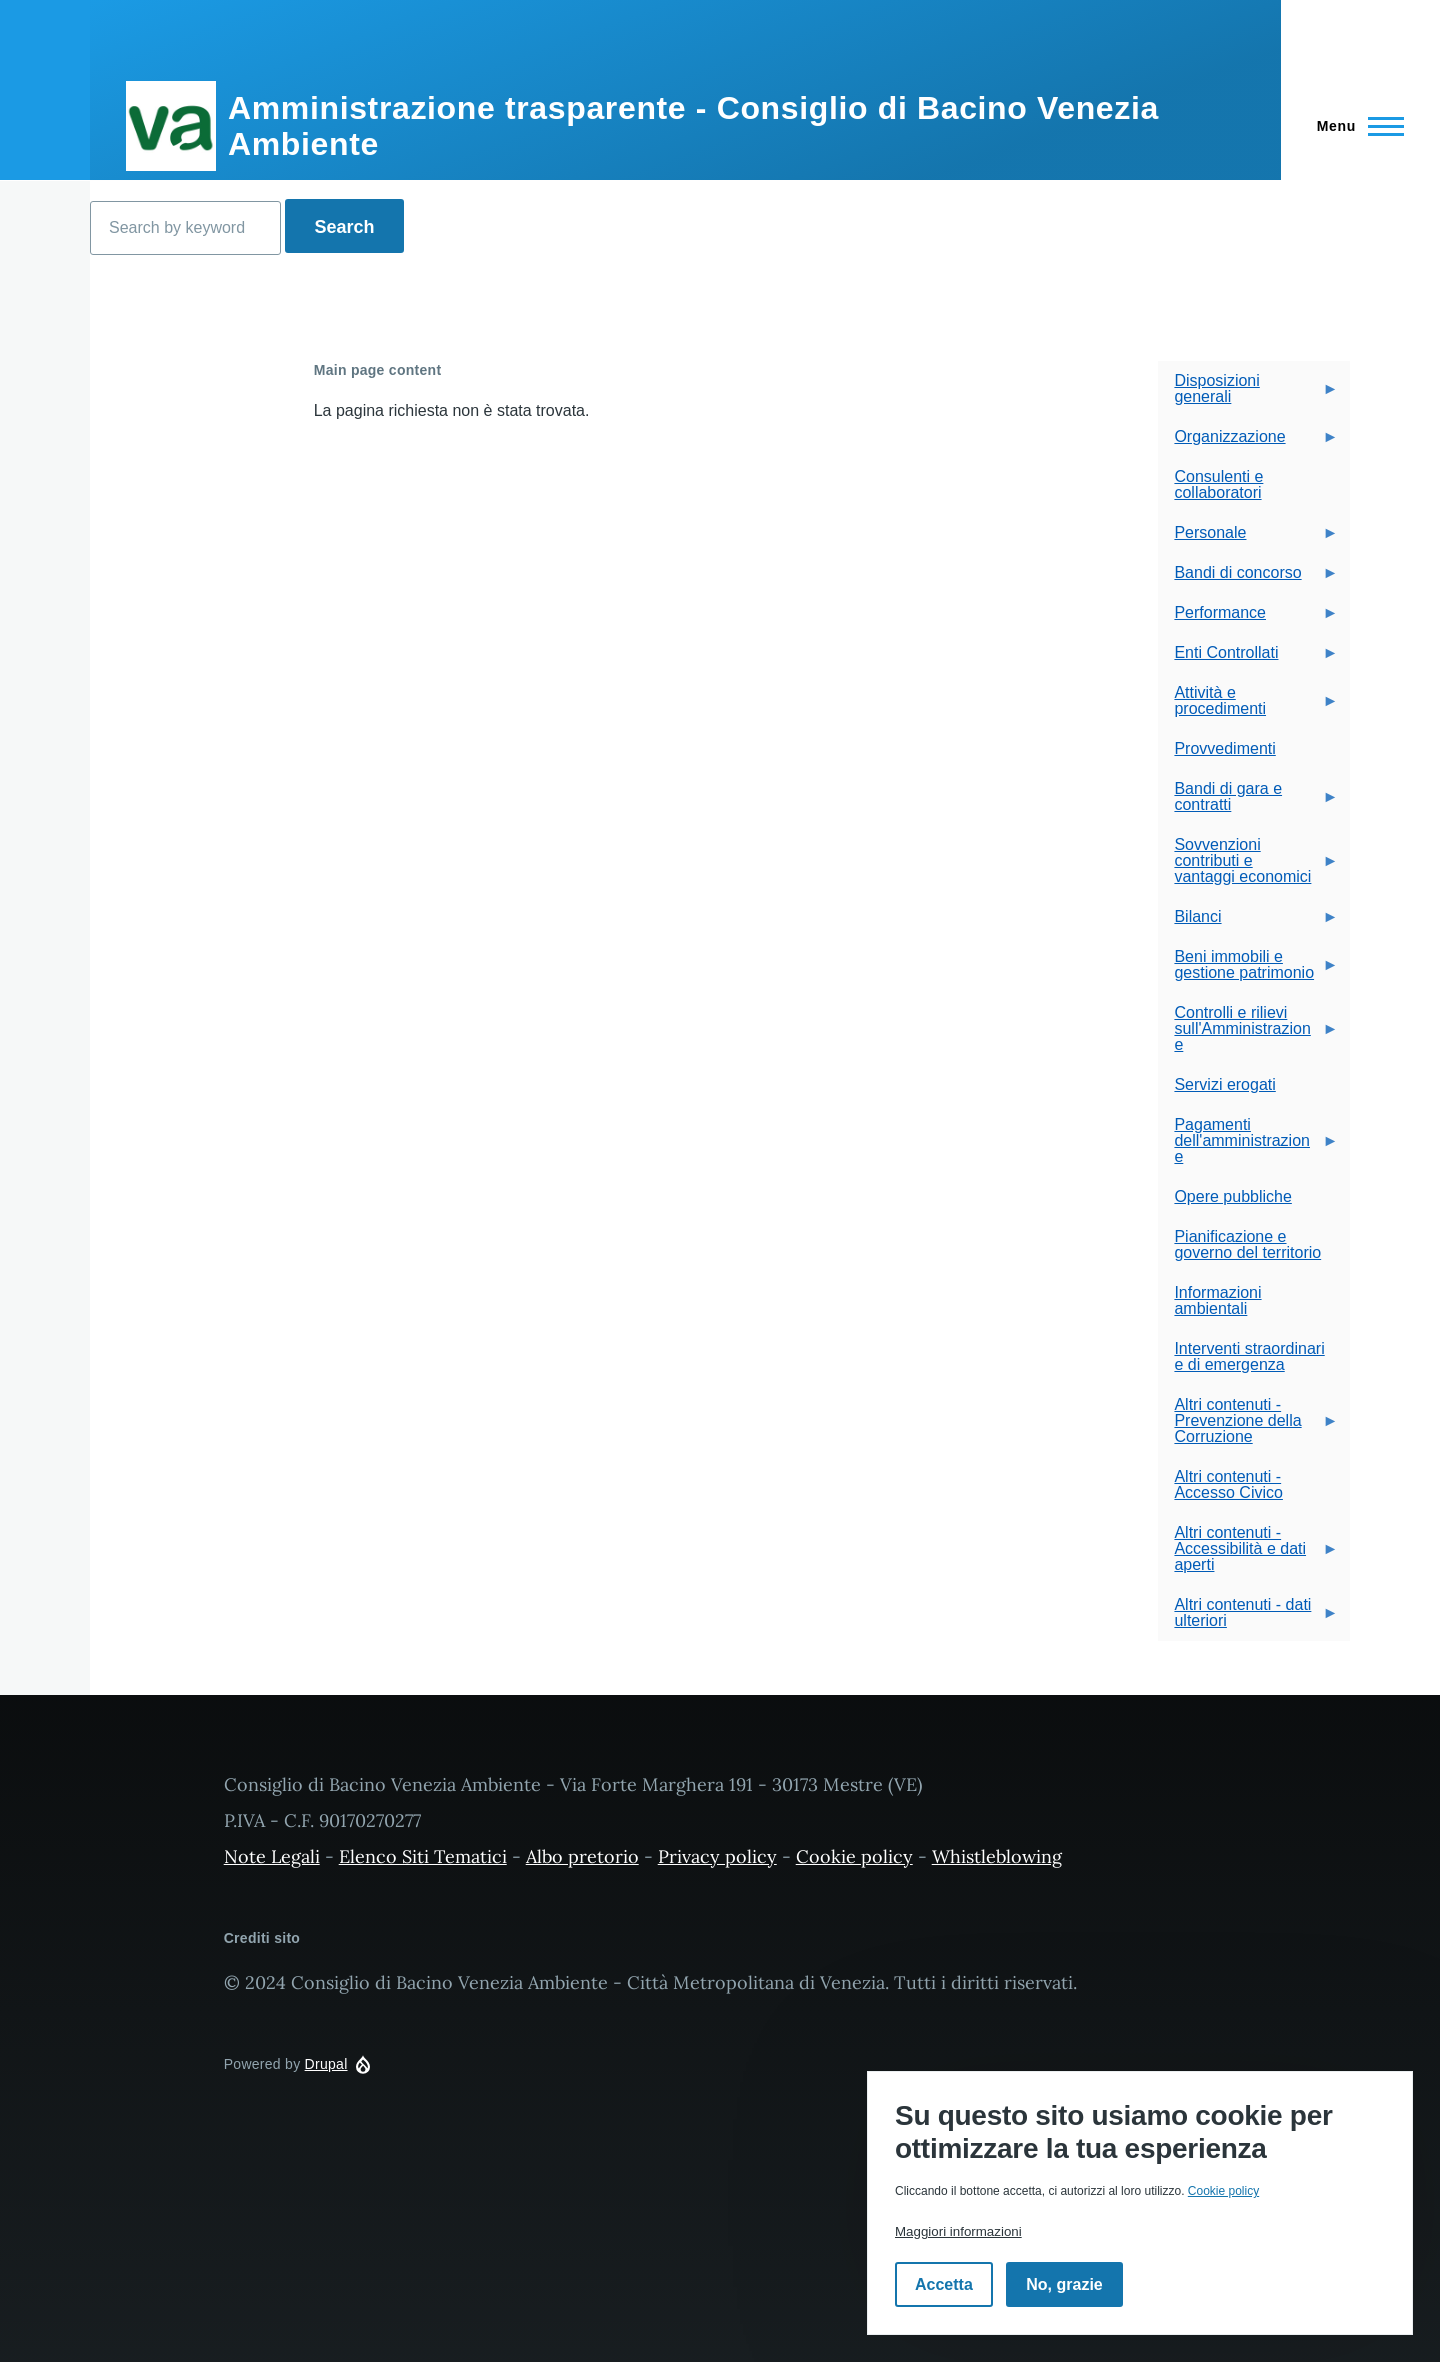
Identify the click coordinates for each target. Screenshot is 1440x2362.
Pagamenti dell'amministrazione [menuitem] (1248, 1146)
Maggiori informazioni (958, 2231)
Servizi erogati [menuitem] (1224, 1084)
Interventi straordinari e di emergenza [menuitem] (1249, 1356)
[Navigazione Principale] (1354, 126)
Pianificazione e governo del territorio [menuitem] (1247, 1244)
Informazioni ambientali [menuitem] (1217, 1300)
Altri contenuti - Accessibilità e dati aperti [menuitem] (1248, 1554)
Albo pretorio (582, 1856)
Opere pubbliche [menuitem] (1232, 1196)
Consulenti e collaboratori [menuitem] (1218, 484)
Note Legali (272, 1856)
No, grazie (1064, 2284)
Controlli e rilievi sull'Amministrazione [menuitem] (1248, 1034)
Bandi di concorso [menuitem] (1248, 578)
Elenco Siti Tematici (423, 1856)
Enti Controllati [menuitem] (1248, 658)
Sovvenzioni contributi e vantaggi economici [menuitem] (1248, 866)
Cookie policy (854, 1856)
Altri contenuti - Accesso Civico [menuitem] (1228, 1484)
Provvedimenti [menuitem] (1224, 748)
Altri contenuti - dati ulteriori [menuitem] (1248, 1618)
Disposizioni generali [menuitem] (1248, 394)
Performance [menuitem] (1248, 618)
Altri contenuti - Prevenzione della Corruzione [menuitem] (1248, 1426)
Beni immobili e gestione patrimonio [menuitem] (1248, 970)
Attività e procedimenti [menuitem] (1248, 706)
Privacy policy (717, 1856)
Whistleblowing (997, 1856)
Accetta (944, 2284)
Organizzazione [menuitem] (1248, 442)
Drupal (326, 2064)
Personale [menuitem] (1248, 538)
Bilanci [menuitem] (1248, 922)
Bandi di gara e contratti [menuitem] (1248, 802)
